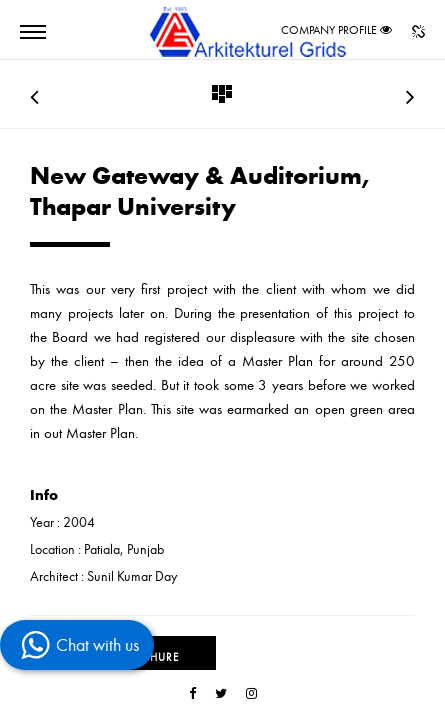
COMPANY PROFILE (329, 30)
